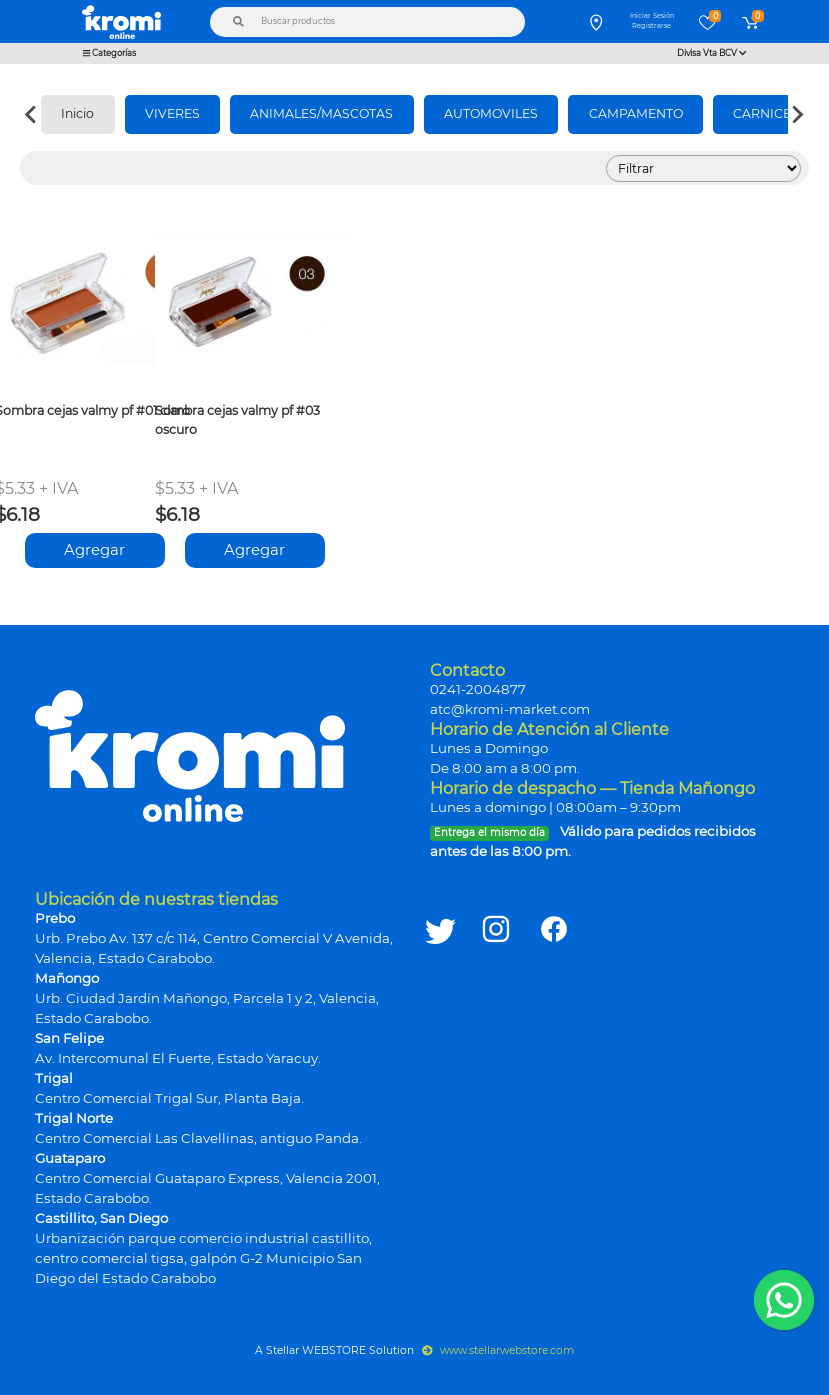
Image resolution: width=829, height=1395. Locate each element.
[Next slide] (797, 115)
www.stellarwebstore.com (498, 1350)
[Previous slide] (32, 115)
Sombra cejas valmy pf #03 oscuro (237, 420)
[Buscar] (238, 22)
